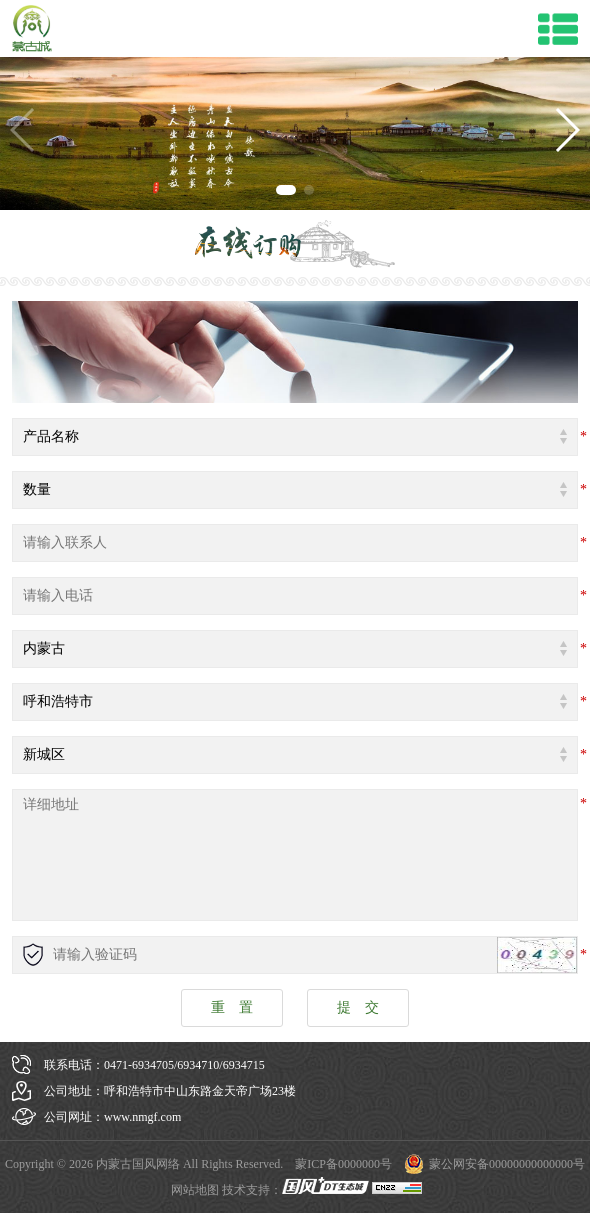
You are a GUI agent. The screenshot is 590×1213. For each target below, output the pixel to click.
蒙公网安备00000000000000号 (507, 1164)
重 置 (232, 1007)
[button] (566, 130)
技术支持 (246, 1190)
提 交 (358, 1007)
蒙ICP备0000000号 (343, 1164)
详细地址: (295, 855)
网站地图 (195, 1190)
